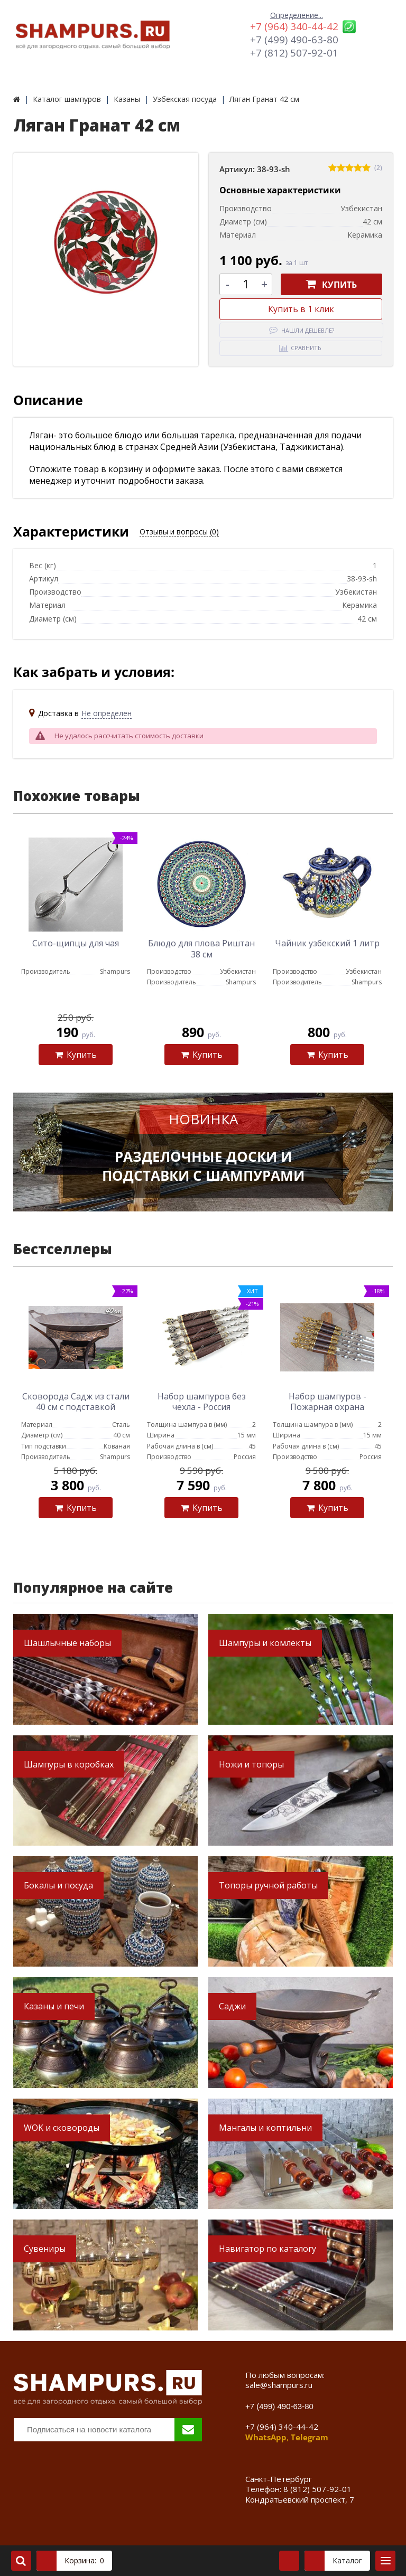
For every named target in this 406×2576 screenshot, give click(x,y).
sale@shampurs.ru (278, 2385)
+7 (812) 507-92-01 (294, 53)
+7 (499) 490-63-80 (294, 39)
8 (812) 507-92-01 (317, 2489)
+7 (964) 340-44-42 (294, 26)
